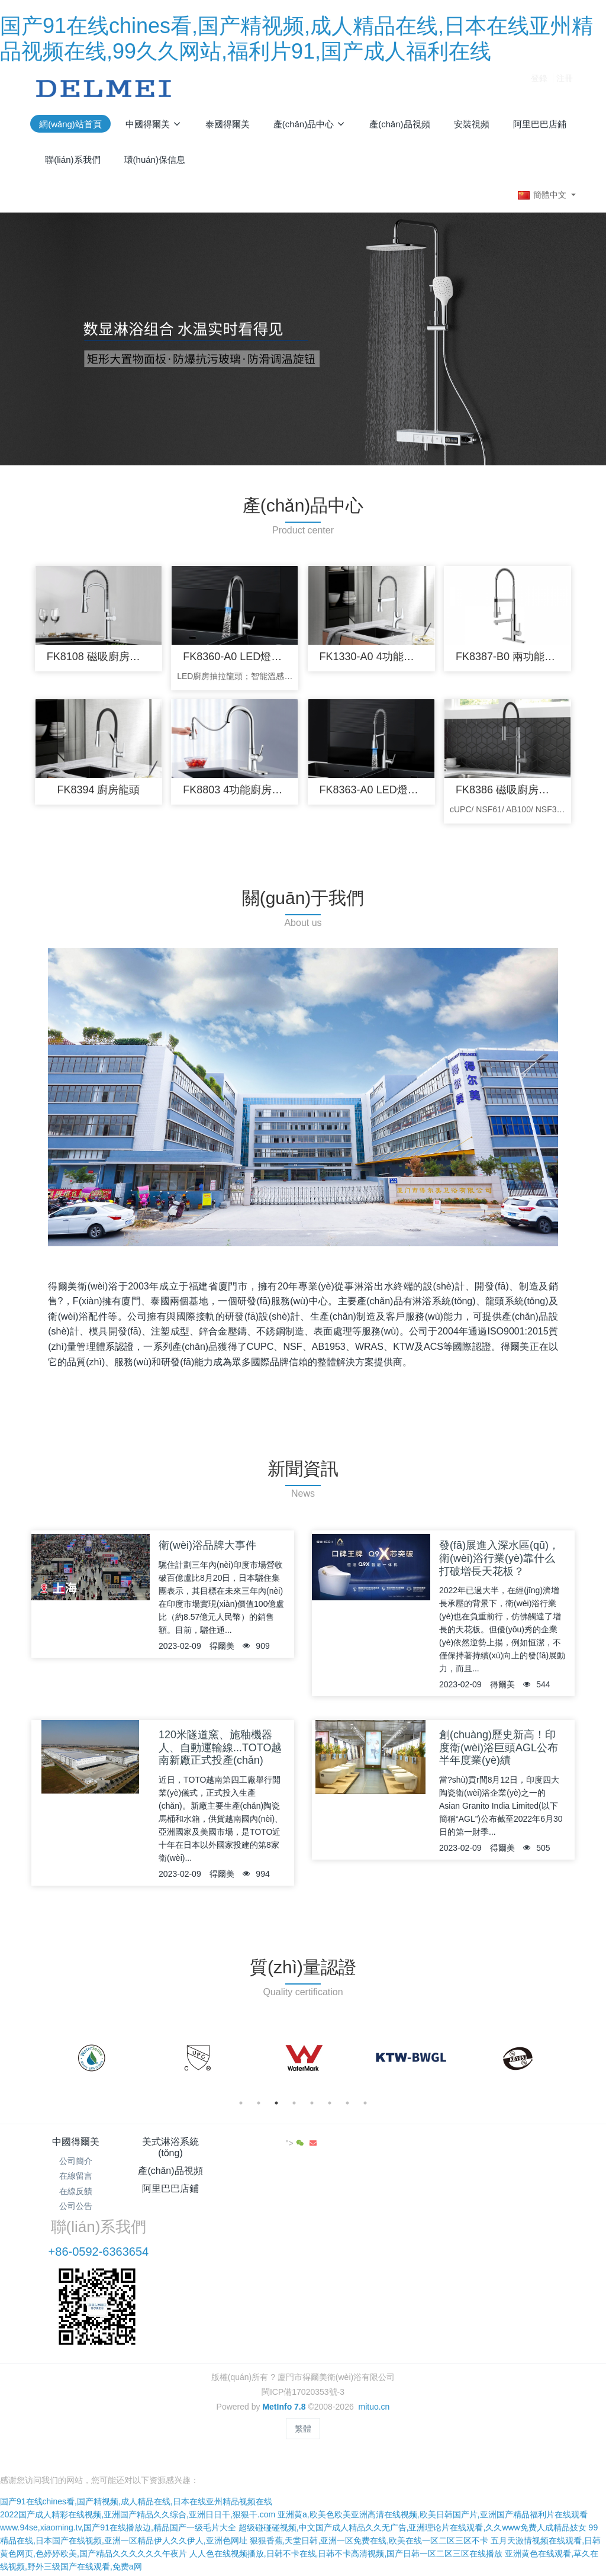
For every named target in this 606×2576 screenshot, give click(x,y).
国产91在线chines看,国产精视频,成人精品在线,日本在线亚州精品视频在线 (136, 2414)
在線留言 (75, 2183)
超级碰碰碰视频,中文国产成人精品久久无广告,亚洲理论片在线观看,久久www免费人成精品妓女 (412, 2440)
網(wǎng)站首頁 (70, 124)
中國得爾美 (75, 2148)
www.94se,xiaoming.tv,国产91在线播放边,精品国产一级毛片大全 (118, 2440)
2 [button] (259, 2109)
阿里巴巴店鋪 (348, 2148)
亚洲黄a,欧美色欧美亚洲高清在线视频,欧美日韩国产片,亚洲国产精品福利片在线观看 (432, 2427)
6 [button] (330, 2109)
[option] (91, 2065)
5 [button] (312, 2109)
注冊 (564, 87)
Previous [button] (44, 2065)
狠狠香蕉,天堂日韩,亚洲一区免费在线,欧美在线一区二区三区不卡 (369, 2453)
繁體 (303, 2358)
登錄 (539, 87)
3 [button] (276, 2109)
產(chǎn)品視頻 (257, 2148)
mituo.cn (373, 2336)
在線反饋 (75, 2197)
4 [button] (294, 2109)
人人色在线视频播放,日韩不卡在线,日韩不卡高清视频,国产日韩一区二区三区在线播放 (346, 2466)
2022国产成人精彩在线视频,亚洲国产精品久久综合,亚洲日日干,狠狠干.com (137, 2427)
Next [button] (562, 2065)
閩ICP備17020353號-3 (303, 2321)
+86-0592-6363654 (462, 2181)
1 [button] (241, 2109)
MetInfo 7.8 (283, 2336)
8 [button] (365, 2109)
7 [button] (347, 2109)
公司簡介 (75, 2168)
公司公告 (75, 2212)
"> (546, 2149)
